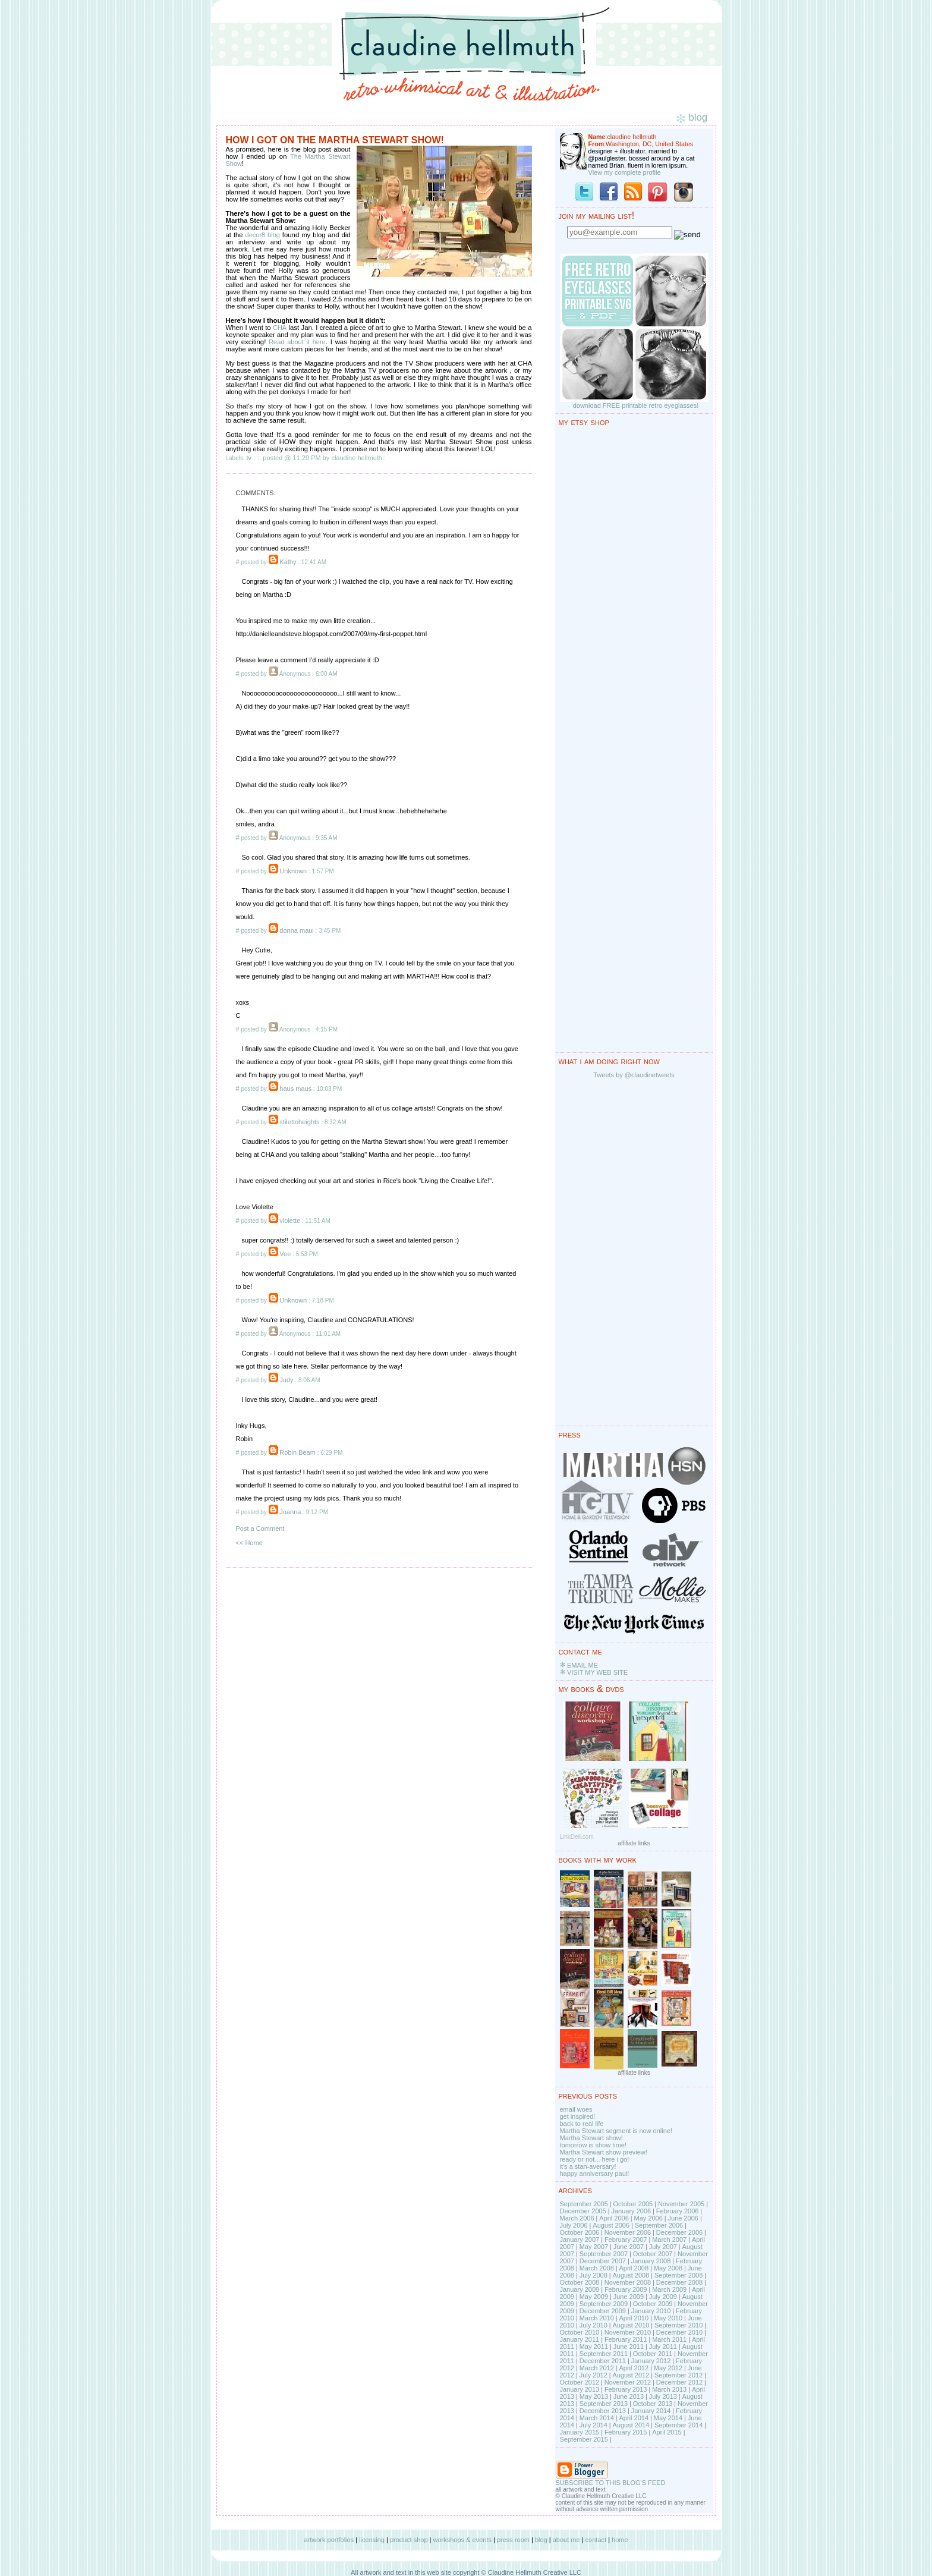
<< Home (249, 1542)
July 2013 (663, 2396)
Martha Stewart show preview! (603, 2152)
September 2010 (678, 2325)
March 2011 (669, 2339)
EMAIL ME (582, 1665)
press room (513, 2539)
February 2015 (625, 2432)
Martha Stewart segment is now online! (616, 2130)
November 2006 (627, 2232)
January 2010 (651, 2310)
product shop (409, 2539)
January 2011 (580, 2339)
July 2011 (663, 2346)
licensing (372, 2539)
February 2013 (625, 2389)
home (620, 2539)
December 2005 (583, 2211)
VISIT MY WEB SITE (597, 1672)
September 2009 (604, 2303)
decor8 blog (262, 234)
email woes (576, 2109)
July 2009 (663, 2296)
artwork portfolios (329, 2539)
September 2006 (659, 2225)
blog (541, 2539)
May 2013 (594, 2396)
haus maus (295, 1088)
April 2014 (633, 2417)
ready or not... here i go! (594, 2159)
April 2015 (667, 2432)
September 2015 (584, 2439)
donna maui (296, 930)
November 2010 (627, 2332)
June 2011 (628, 2346)
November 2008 (627, 2282)
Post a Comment (260, 1528)
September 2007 (604, 2253)
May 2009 (594, 2296)
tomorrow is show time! (593, 2145)
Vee (285, 1253)
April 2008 (633, 2268)
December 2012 (679, 2382)
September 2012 (678, 2375)
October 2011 (653, 2353)
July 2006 (574, 2225)
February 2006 (677, 2211)
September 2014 (678, 2425)
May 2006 (648, 2218)
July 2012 (593, 2375)
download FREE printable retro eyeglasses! (636, 405)
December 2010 (679, 2332)
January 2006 (631, 2211)
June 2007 (628, 2246)
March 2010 (597, 2318)
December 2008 (679, 2282)
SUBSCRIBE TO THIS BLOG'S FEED (611, 2482)
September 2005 (584, 2203)
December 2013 (603, 2410)
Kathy (287, 561)
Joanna (290, 1511)
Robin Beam (297, 1452)
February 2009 (625, 2289)
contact (595, 2539)
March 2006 (577, 2218)
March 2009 (669, 2289)
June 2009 (628, 2296)
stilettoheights (299, 1121)
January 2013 (580, 2389)
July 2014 (593, 2425)
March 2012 (597, 2367)
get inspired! (578, 2116)
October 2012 (580, 2382)
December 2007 (603, 2260)
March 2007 (669, 2239)
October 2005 (633, 2203)
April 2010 (633, 2318)
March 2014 (597, 2417)
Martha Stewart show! (591, 2137)
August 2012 (630, 2375)
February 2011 (625, 2339)
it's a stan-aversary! (588, 2166)
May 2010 (668, 2318)
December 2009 (603, 2310)
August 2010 (630, 2325)
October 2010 (580, 2332)
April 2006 (614, 2218)
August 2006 (611, 2225)
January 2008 (651, 2260)
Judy (286, 1379)
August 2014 (630, 2425)
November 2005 (681, 2203)
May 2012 (668, 2367)
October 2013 (653, 2403)
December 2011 (603, 2360)
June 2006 (683, 2218)
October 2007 (653, 2253)
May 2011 (594, 2346)
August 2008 (630, 2275)
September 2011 (604, 2353)
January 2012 (651, 2360)
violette (289, 1220)
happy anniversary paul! (594, 2173)
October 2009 (653, 2303)
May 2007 (594, 2246)
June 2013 (628, 2396)
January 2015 (580, 2432)
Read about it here (297, 341)
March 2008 (597, 2268)
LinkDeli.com (577, 1836)
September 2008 (678, 2275)
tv (249, 457)
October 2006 (580, 2232)
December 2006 (679, 2232)
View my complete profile (624, 172)
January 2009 (580, 2289)
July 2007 (663, 2246)
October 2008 (580, 2282)
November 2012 (627, 2382)
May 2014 (668, 2417)
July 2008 (593, 2275)
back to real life (582, 2123)
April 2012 (633, 2367)
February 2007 (625, 2239)
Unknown (293, 871)
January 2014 (651, 2410)
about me (566, 2539)
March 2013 (669, 2389)
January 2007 (580, 2239)
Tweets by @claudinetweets (634, 1074)
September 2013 (604, 2403)
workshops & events (462, 2539)
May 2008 (668, 2268)
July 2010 (593, 2325)
